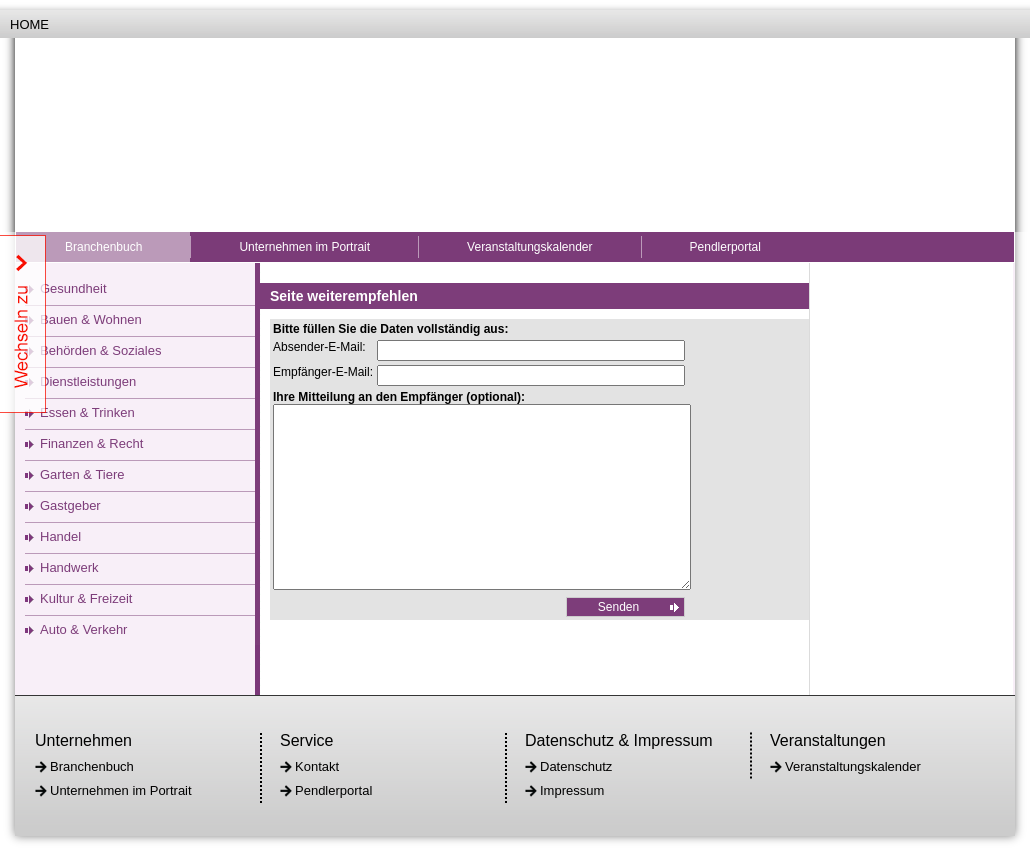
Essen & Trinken (87, 412)
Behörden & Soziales (100, 350)
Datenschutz (576, 766)
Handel (60, 536)
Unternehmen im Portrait (304, 247)
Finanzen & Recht (91, 443)
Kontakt (317, 766)
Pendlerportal (725, 247)
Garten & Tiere (82, 474)
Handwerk (69, 567)
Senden (618, 643)
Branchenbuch (103, 247)
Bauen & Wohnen (91, 319)
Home (29, 24)
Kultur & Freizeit (86, 598)
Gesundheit (73, 288)
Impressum (572, 790)
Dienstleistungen (88, 381)
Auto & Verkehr (83, 629)
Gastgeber (70, 505)
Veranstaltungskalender (529, 247)
